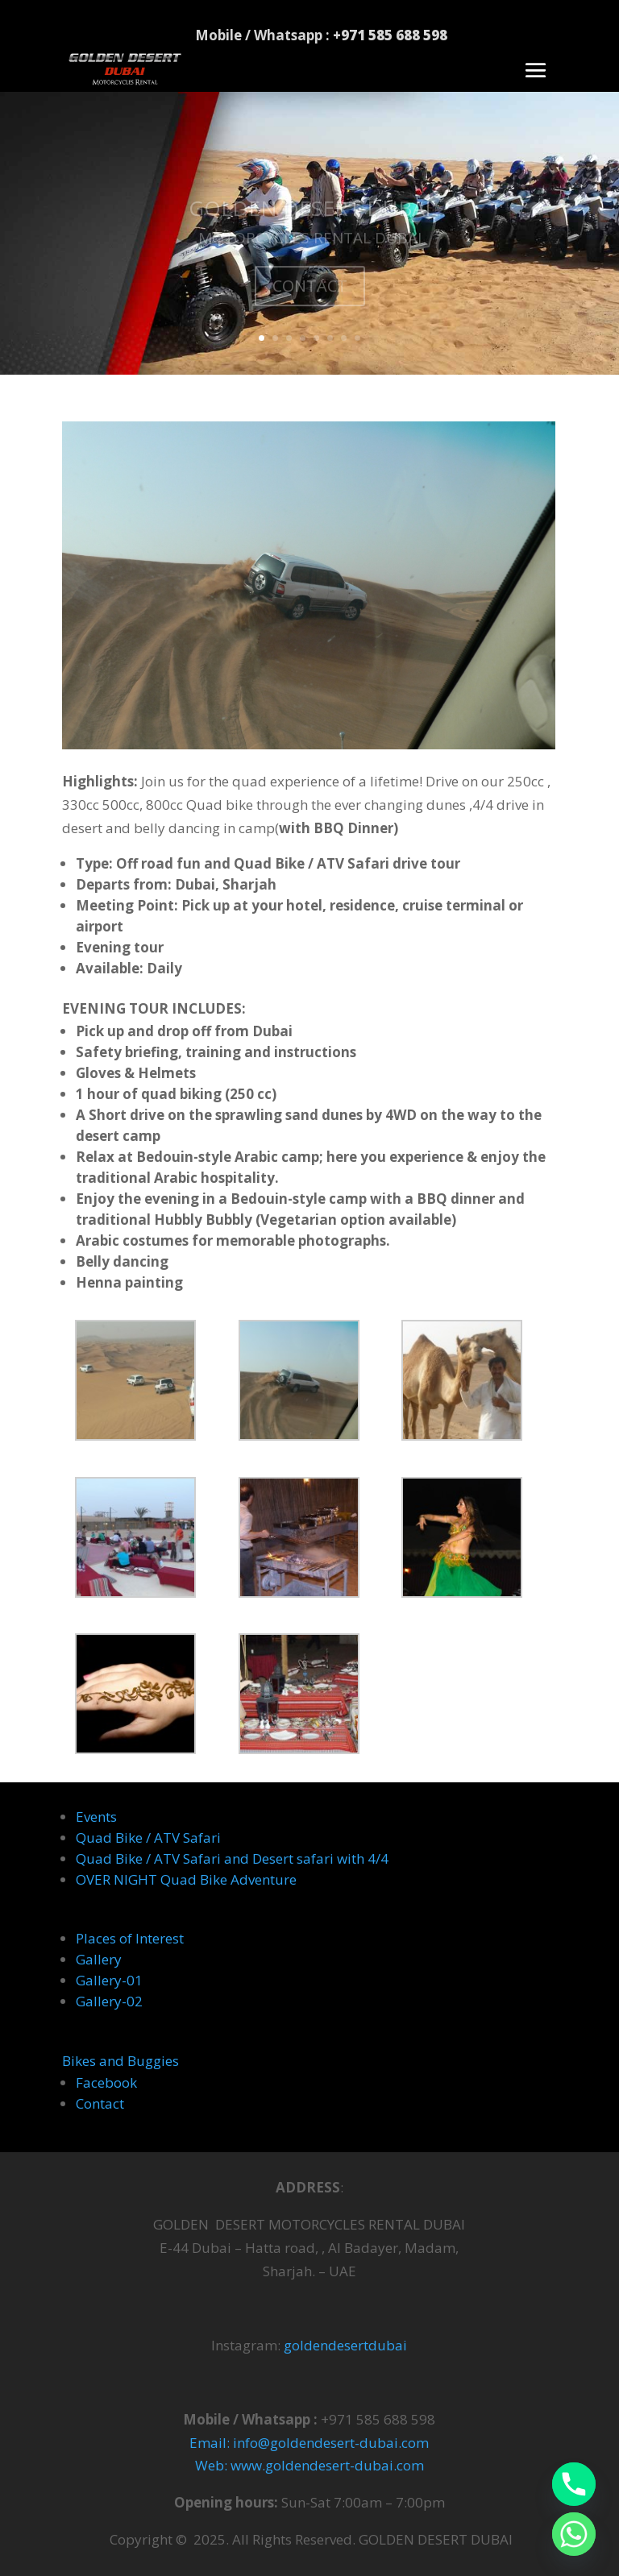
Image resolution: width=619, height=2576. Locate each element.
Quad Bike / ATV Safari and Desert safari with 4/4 (232, 1858)
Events (96, 1816)
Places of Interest (130, 1938)
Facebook (106, 2082)
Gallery (99, 1959)
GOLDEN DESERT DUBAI (310, 216)
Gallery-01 (109, 1980)
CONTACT (309, 294)
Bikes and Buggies (120, 2060)
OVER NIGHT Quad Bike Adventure (186, 1879)
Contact (100, 2103)
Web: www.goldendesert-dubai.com (309, 2465)
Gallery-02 (109, 2001)
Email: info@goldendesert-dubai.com (309, 2442)
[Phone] (574, 2484)
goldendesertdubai (345, 2345)
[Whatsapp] (574, 2534)
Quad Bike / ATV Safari (148, 1837)
